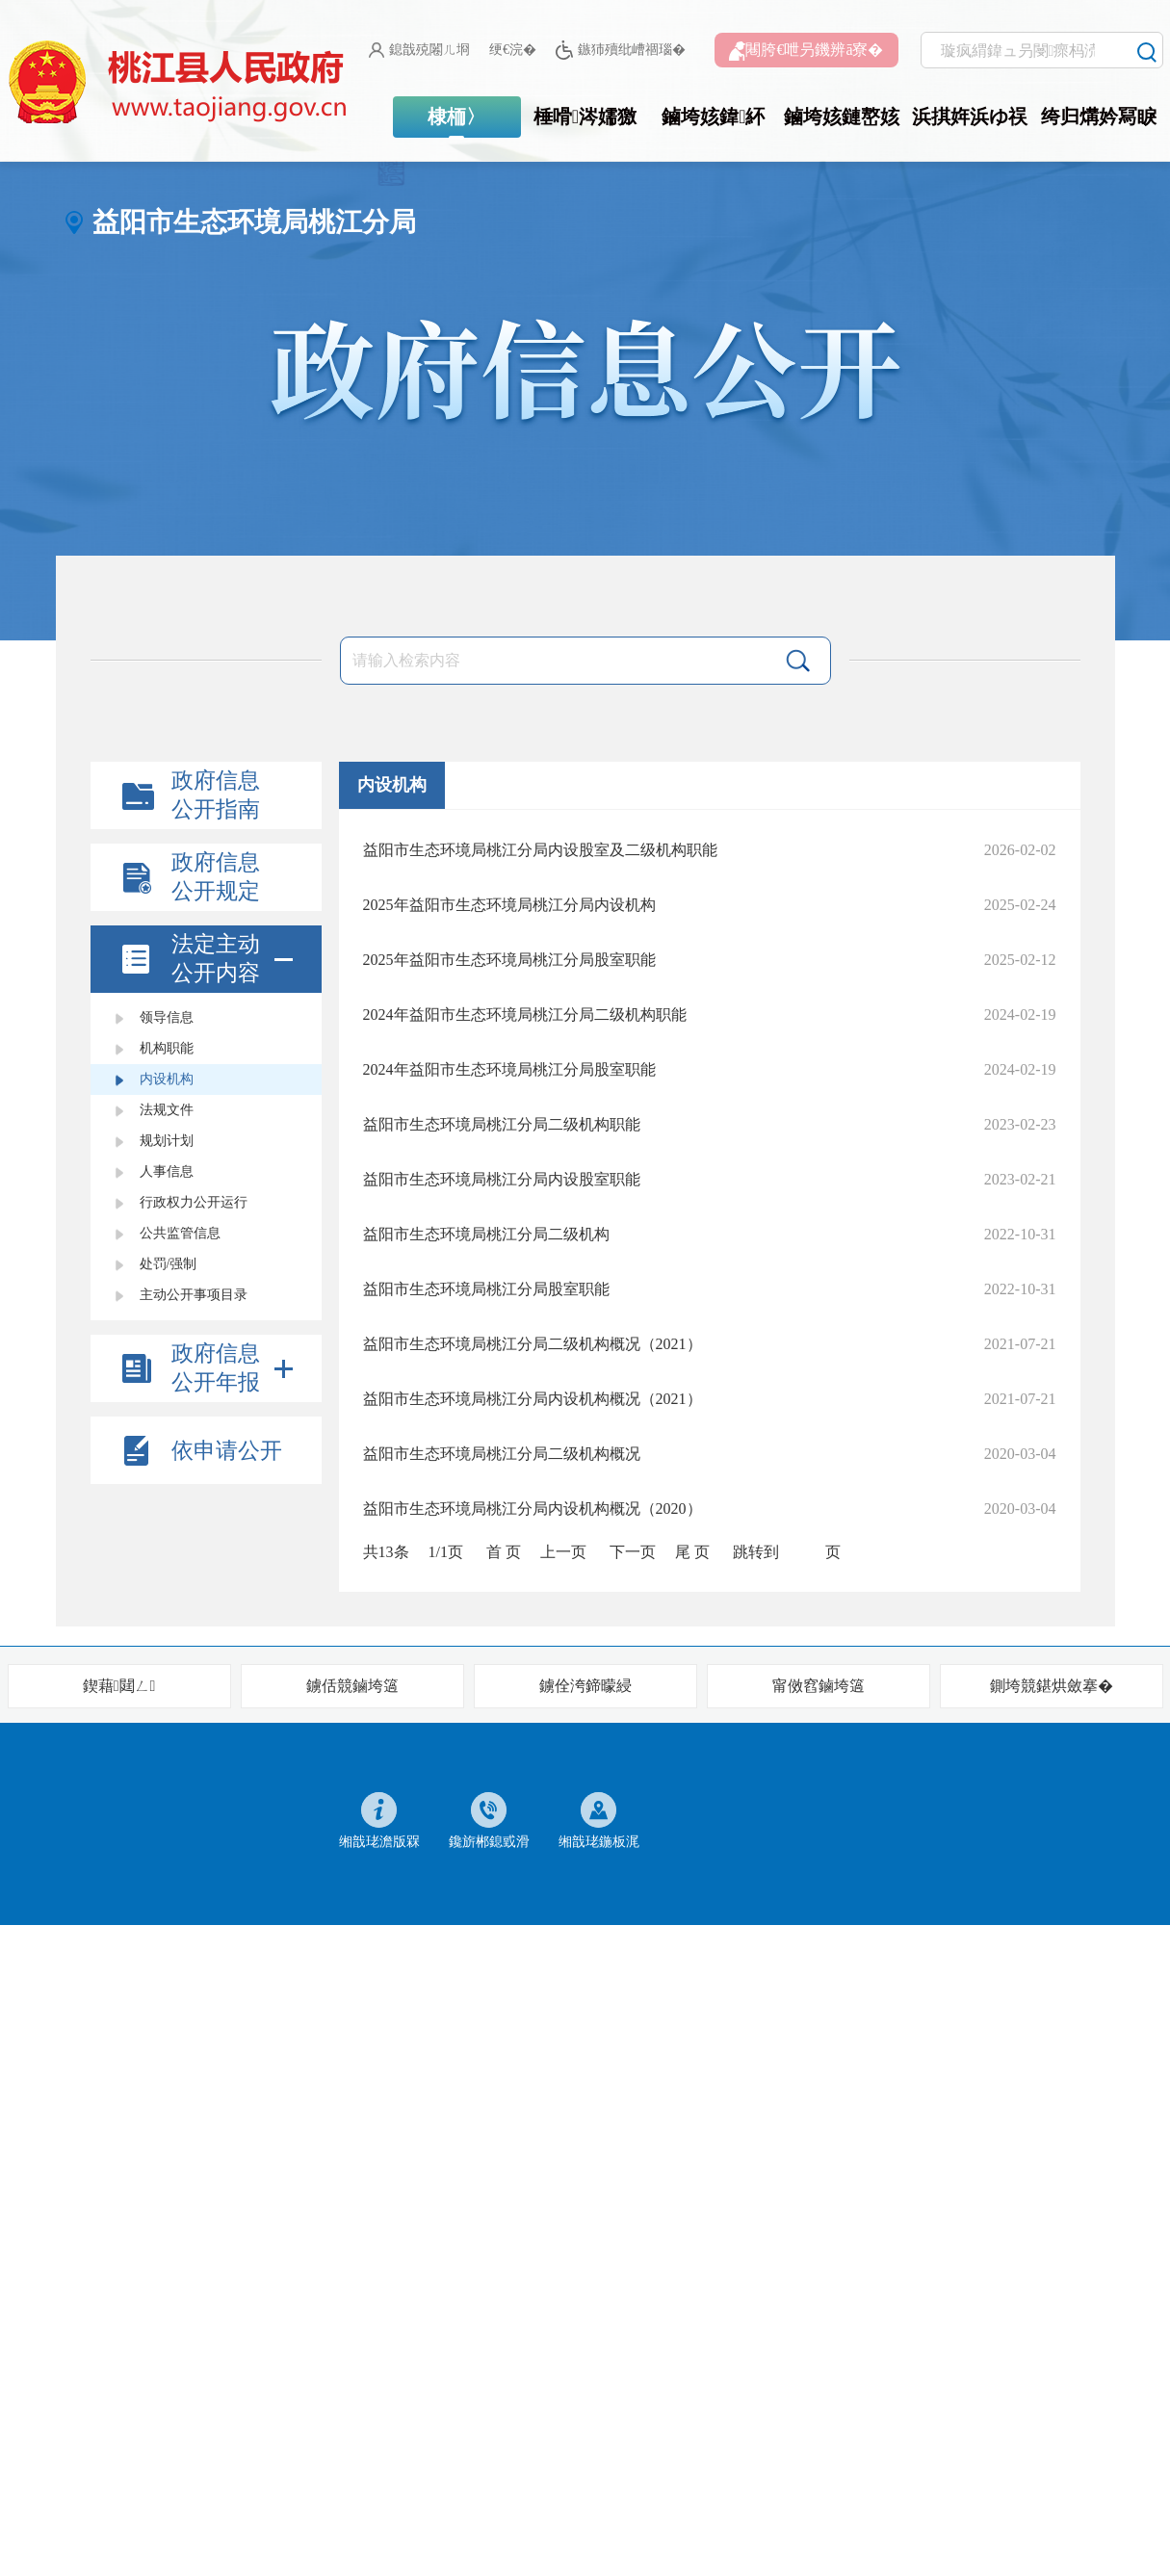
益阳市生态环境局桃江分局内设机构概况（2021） (532, 1399)
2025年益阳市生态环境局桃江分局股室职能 (509, 959)
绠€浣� (512, 49)
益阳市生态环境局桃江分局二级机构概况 (501, 1453)
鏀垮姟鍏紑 (713, 116)
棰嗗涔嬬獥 (585, 116)
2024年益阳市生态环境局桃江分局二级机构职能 (525, 1014)
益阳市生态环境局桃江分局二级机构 (486, 1234)
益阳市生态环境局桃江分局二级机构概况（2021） (532, 1344)
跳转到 (756, 1552)
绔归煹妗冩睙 (1099, 116)
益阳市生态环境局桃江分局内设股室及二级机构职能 (540, 850)
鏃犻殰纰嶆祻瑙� (621, 50)
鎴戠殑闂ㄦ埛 (419, 50)
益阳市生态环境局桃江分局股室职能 (486, 1289)
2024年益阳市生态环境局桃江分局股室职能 (509, 1069)
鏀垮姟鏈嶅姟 (841, 116)
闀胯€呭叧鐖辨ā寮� (806, 51)
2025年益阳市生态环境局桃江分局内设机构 (509, 905)
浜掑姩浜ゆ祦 (969, 116)
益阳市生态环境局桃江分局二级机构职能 (501, 1124)
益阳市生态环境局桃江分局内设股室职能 (501, 1179)
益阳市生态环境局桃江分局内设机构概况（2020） (532, 1508)
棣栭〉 (456, 116)
